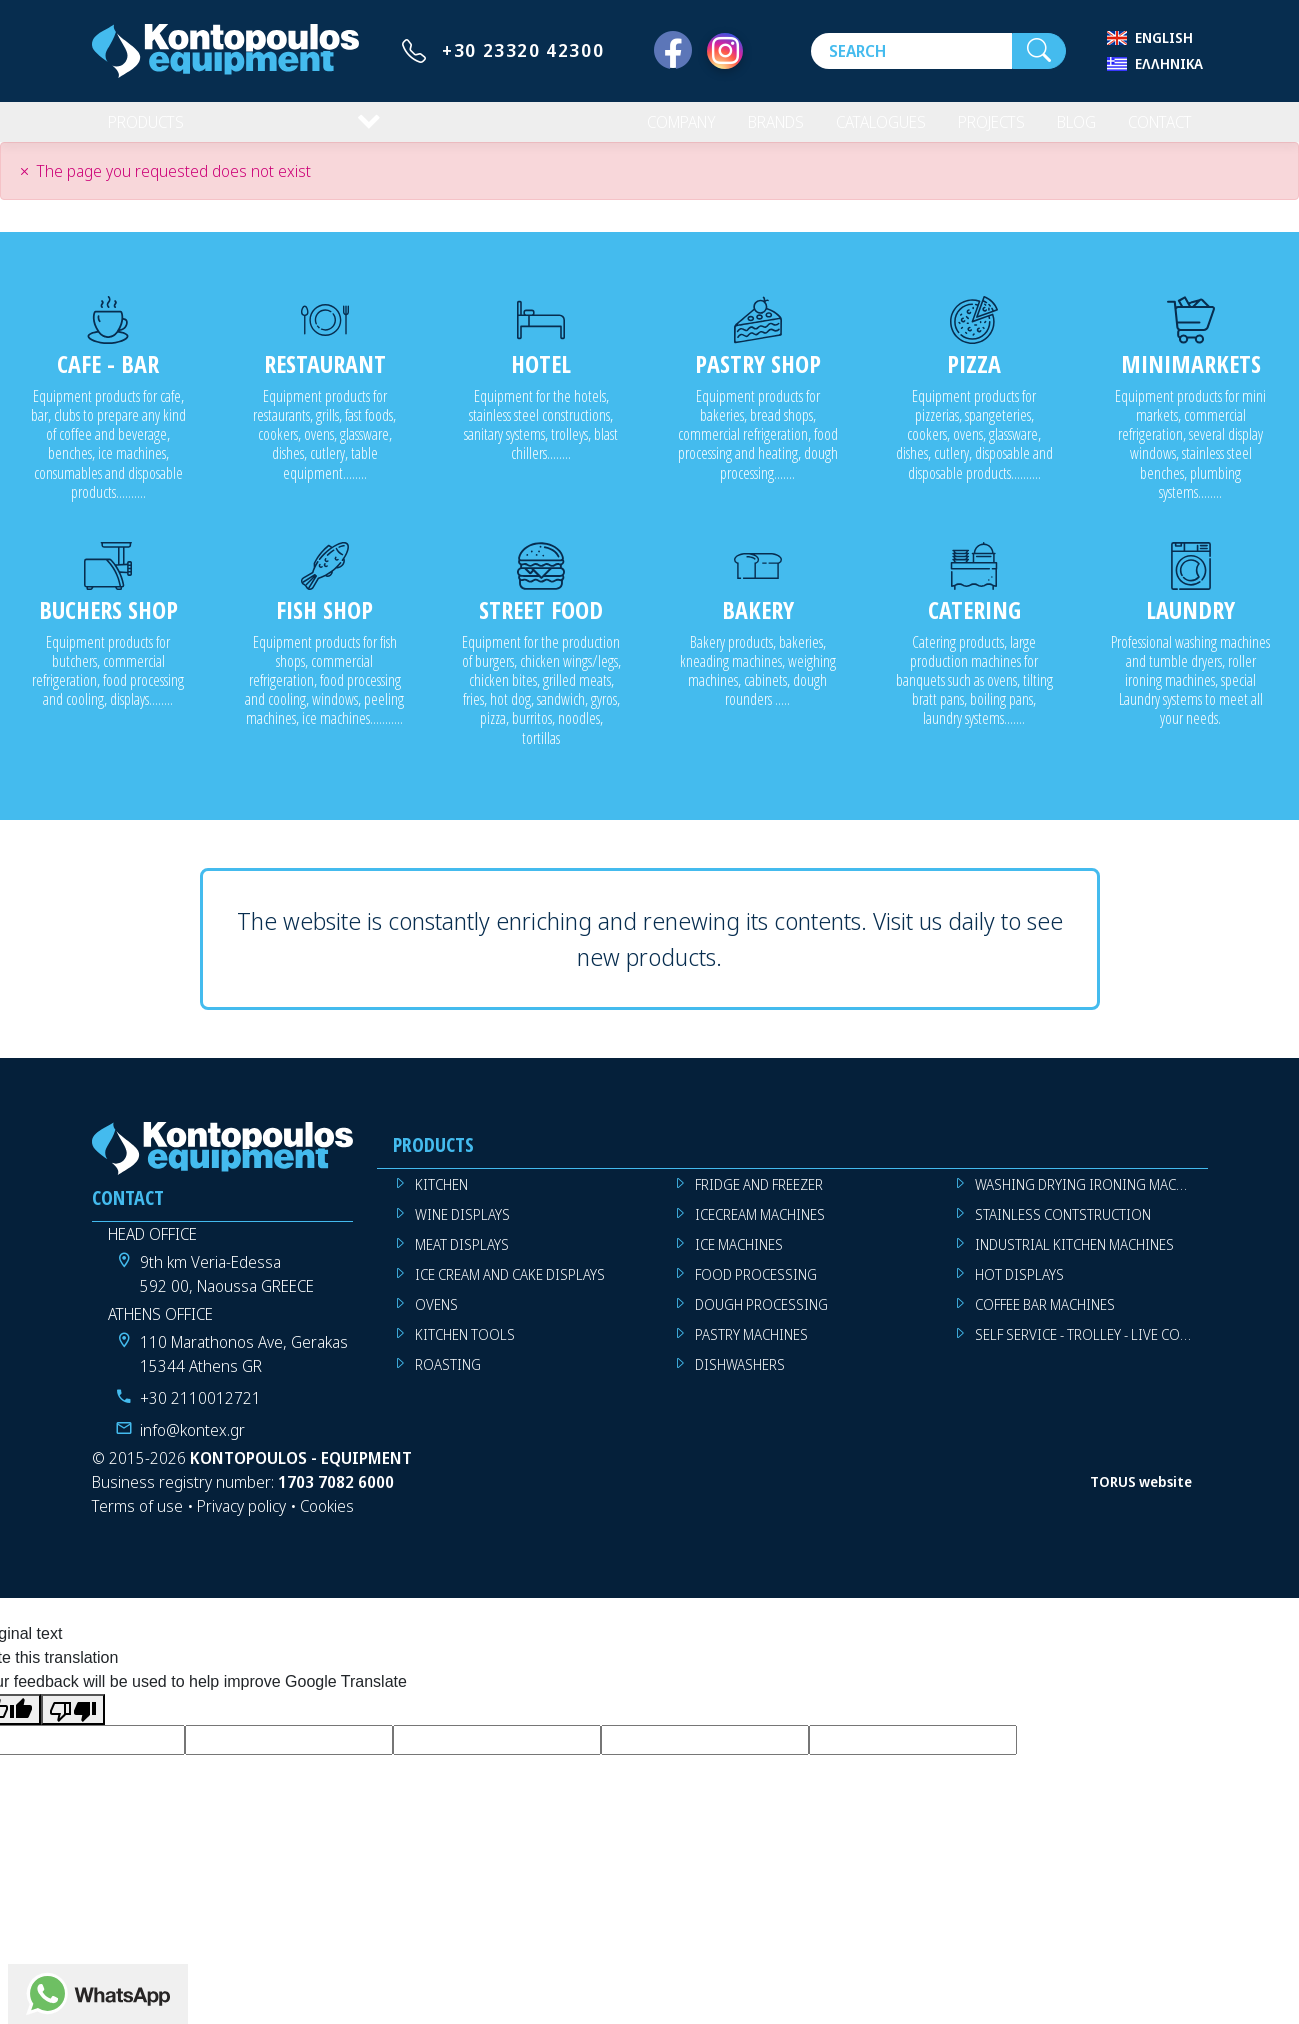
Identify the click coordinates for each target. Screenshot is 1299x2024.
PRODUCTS (148, 130)
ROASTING (448, 1380)
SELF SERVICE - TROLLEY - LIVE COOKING (1091, 1350)
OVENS (436, 1320)
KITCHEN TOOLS (465, 1350)
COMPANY (651, 130)
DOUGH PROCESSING (761, 1320)
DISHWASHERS (740, 1380)
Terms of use (137, 1522)
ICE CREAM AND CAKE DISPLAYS (510, 1290)
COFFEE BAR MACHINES (1045, 1320)
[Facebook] (673, 51)
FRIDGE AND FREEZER (759, 1200)
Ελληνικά (1169, 63)
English (1164, 37)
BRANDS (751, 130)
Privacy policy (241, 1522)
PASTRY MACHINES (751, 1350)
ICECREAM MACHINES (760, 1230)
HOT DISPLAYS (1019, 1290)
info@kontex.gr (192, 1446)
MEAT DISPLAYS (462, 1260)
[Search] (911, 51)
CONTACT (1155, 130)
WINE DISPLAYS (462, 1230)
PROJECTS (978, 130)
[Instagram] (725, 51)
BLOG (1066, 130)
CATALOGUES (862, 130)
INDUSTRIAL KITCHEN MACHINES (1074, 1260)
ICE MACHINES (739, 1260)
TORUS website (1141, 1497)
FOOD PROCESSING (756, 1290)
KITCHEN (441, 1200)
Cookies (327, 1522)
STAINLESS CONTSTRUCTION (1063, 1230)
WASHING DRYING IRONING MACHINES (1091, 1200)
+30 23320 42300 (523, 50)
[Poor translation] (73, 1725)
